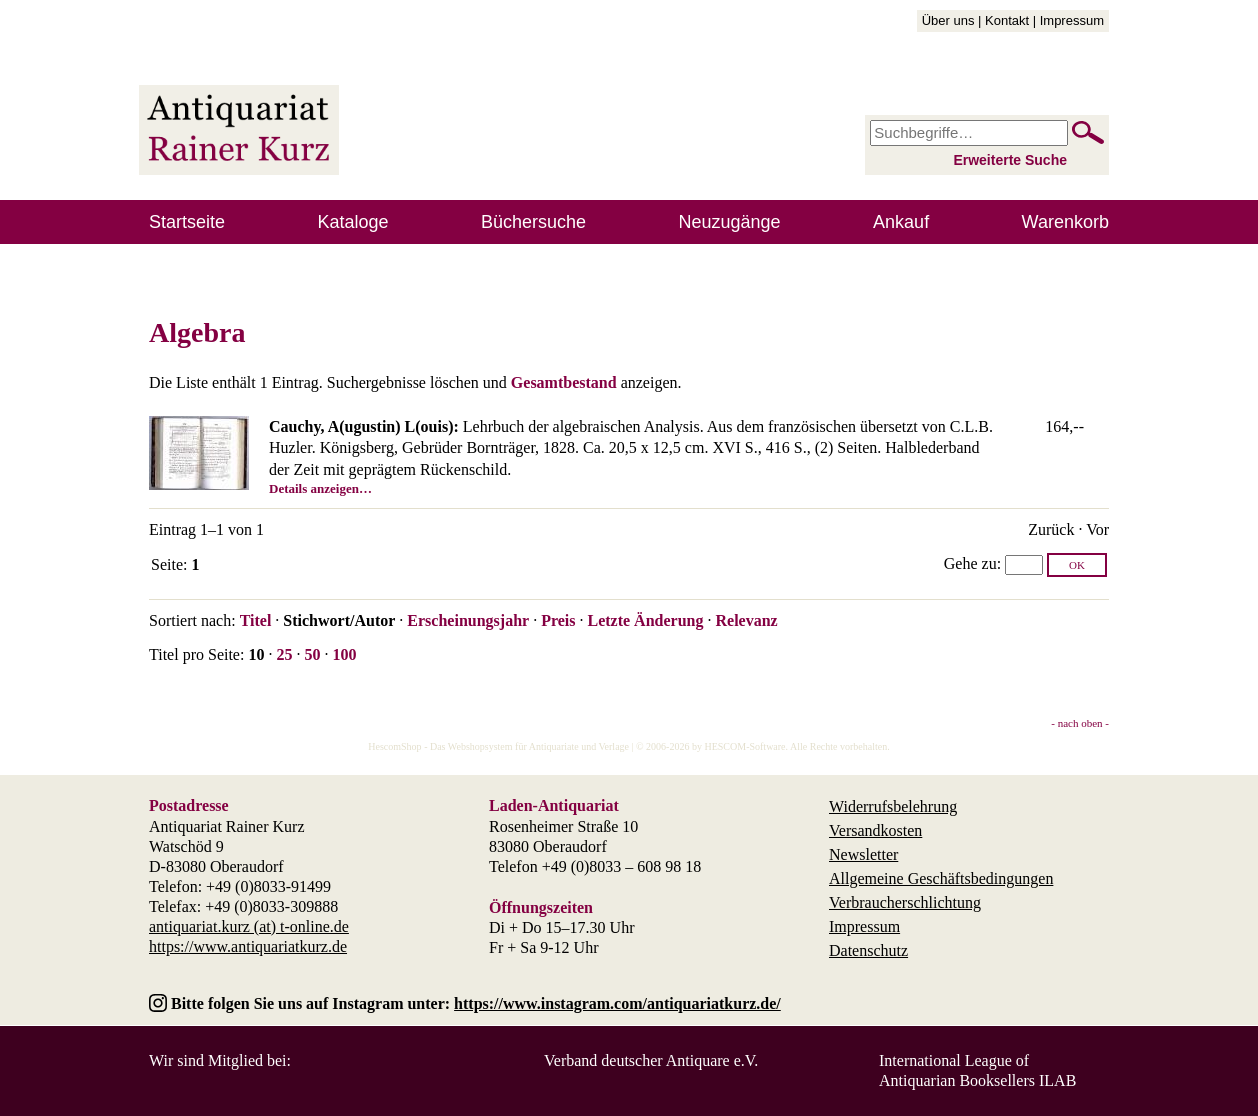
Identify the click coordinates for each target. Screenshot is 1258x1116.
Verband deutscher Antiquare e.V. (651, 1060)
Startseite (187, 222)
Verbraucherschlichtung (905, 902)
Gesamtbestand (564, 382)
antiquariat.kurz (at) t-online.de (249, 926)
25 (284, 654)
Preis (558, 620)
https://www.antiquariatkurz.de (248, 946)
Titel (256, 620)
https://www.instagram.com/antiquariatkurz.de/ (617, 1003)
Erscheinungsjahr (468, 620)
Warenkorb (1065, 222)
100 (344, 654)
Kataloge (353, 222)
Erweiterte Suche (1010, 160)
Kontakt (1007, 20)
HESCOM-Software (744, 746)
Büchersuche (533, 222)
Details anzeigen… (320, 488)
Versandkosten (875, 830)
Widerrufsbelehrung (893, 806)
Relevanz (746, 620)
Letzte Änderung (645, 620)
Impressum (1072, 20)
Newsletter (863, 854)
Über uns (948, 20)
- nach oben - (1080, 723)
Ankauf (901, 222)
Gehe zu (970, 563)
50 (312, 654)
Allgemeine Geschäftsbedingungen (941, 878)
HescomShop (394, 746)
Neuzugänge (730, 222)
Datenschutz (868, 950)
